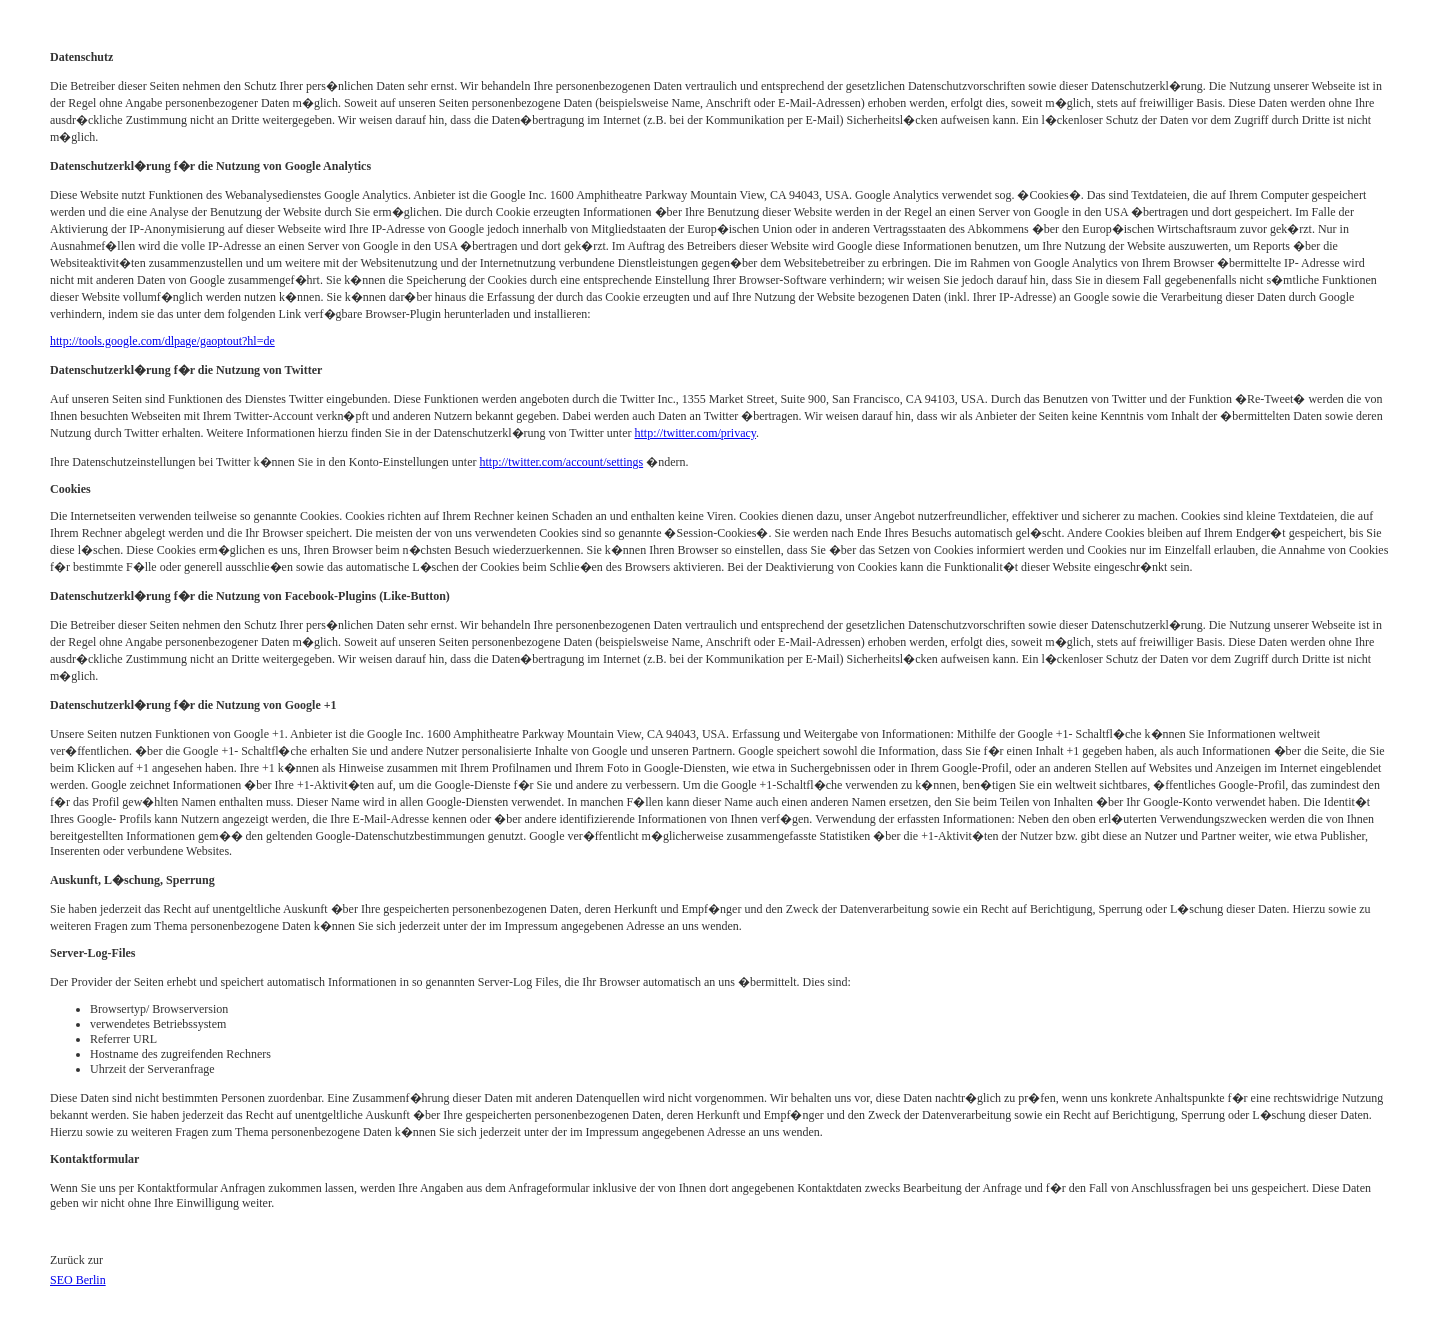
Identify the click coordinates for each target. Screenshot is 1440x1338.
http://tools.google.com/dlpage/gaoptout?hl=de (162, 341)
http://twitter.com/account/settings (562, 462)
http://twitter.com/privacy (696, 433)
